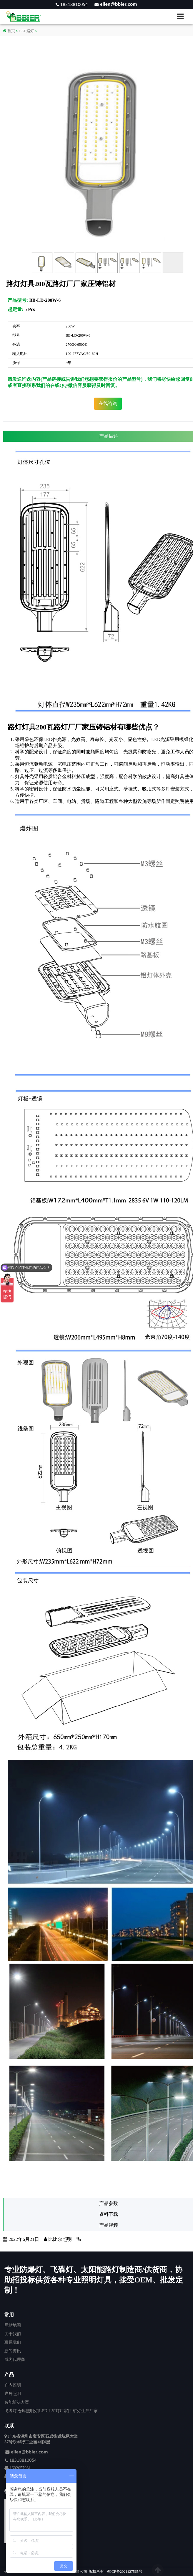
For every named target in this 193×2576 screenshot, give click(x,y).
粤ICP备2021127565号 (124, 2572)
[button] (182, 16)
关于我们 (12, 2333)
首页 (9, 31)
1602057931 (20, 2467)
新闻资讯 (12, 2350)
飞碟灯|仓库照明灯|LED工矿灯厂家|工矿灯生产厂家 (51, 2410)
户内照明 (12, 2385)
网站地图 (12, 2325)
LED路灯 (26, 31)
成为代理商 (14, 2359)
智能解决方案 (16, 2402)
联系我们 (12, 2342)
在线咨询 (108, 403)
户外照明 (12, 2393)
